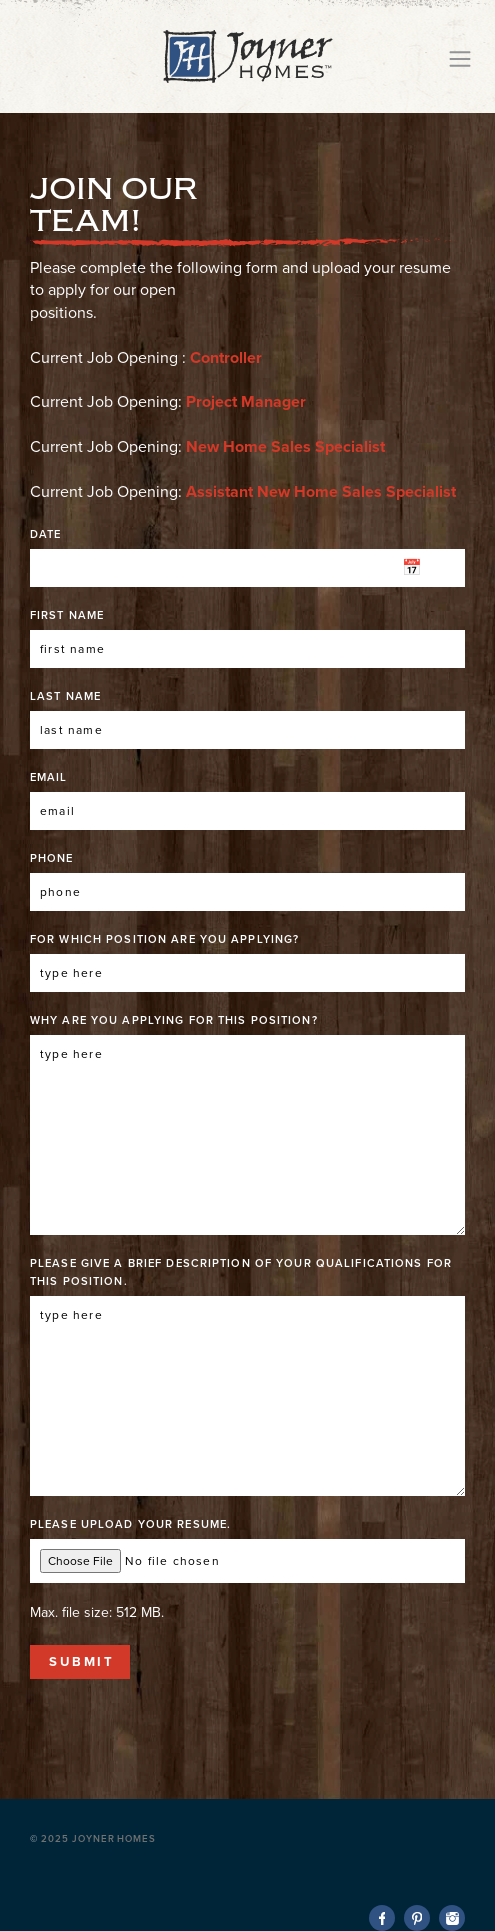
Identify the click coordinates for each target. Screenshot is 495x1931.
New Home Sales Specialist (285, 447)
